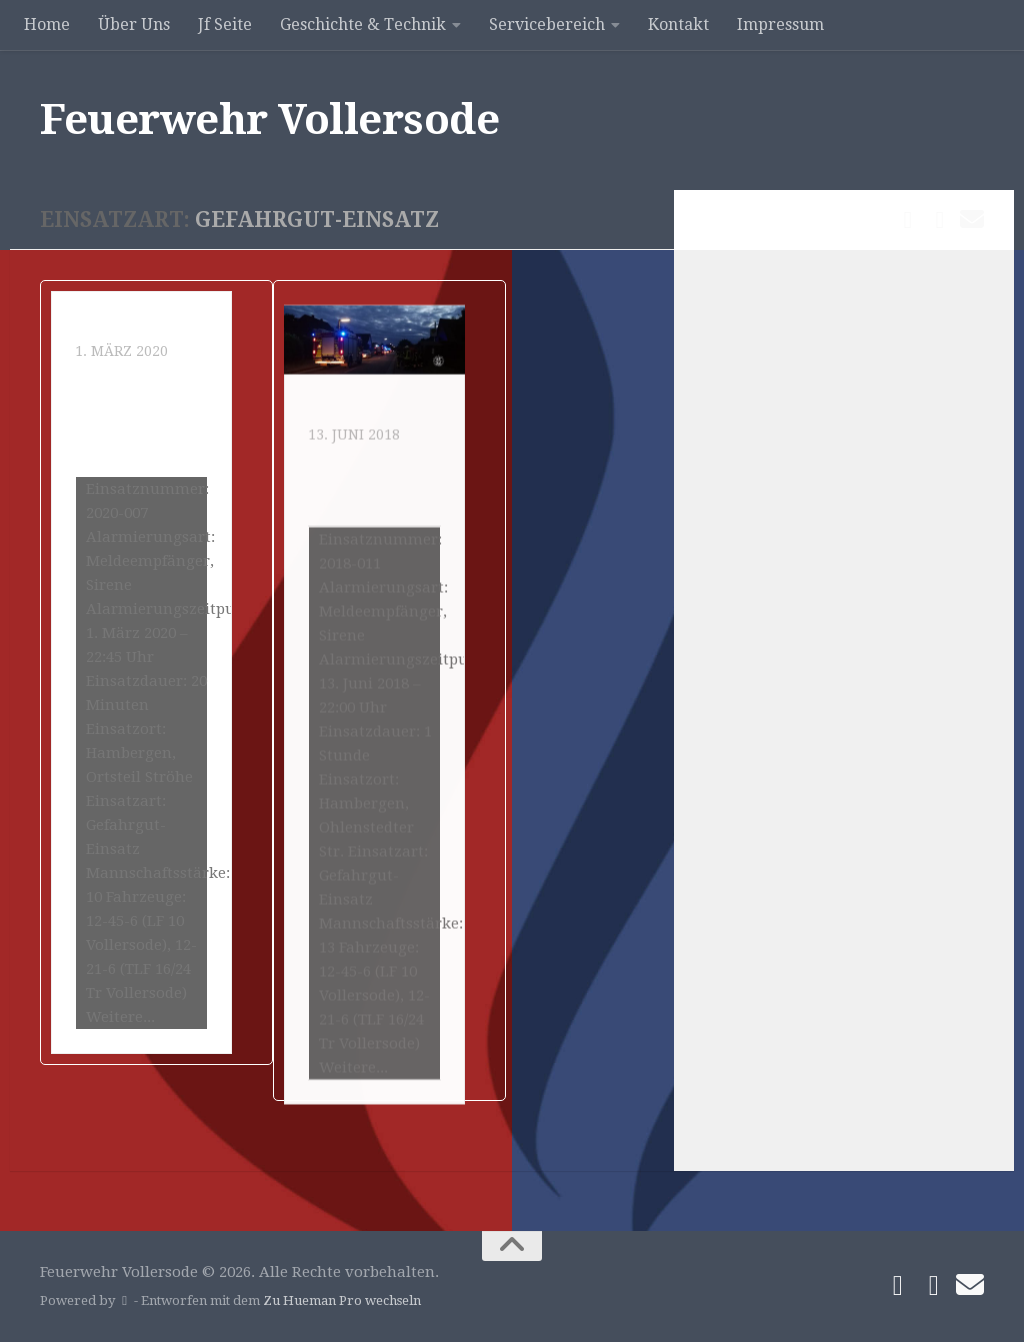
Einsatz (104, 366)
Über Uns (134, 24)
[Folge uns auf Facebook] (908, 220)
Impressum (780, 24)
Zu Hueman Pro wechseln (342, 1300)
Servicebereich (547, 24)
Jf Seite (225, 24)
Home (47, 24)
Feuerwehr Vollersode (269, 119)
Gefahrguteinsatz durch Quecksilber (137, 455)
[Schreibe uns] (972, 219)
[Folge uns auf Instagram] (940, 220)
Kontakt (678, 24)
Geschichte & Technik (363, 24)
